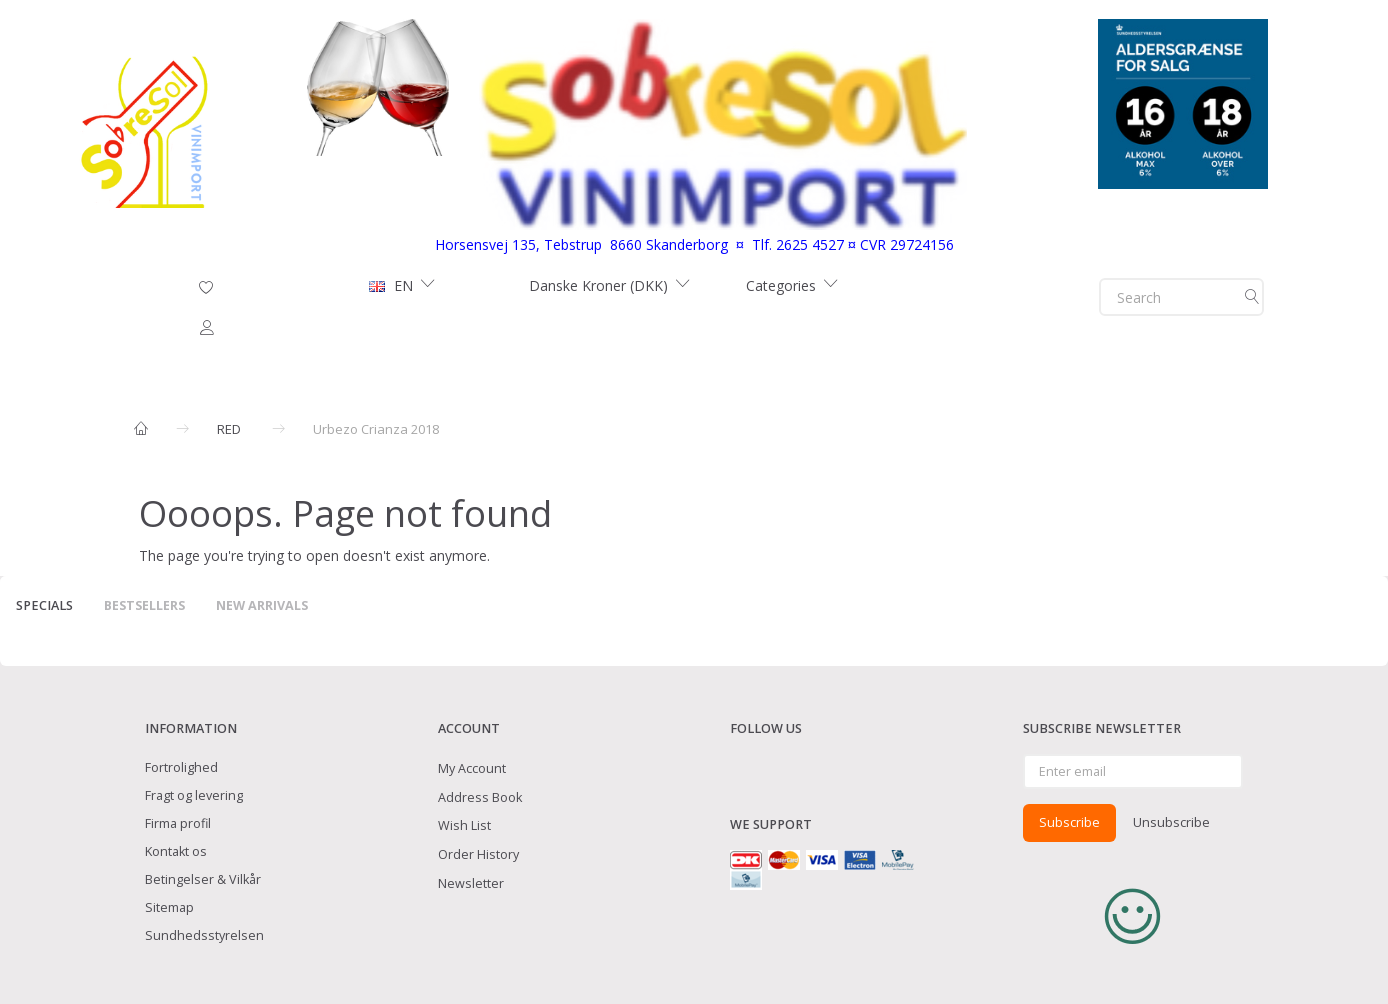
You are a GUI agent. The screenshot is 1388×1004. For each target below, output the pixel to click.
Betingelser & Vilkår (203, 879)
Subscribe (1069, 822)
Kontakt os (176, 851)
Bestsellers (144, 605)
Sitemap (169, 907)
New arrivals (262, 605)
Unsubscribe (1171, 822)
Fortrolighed (181, 767)
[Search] (1252, 297)
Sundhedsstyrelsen (204, 935)
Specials (44, 605)
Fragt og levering (194, 795)
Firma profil (178, 823)
